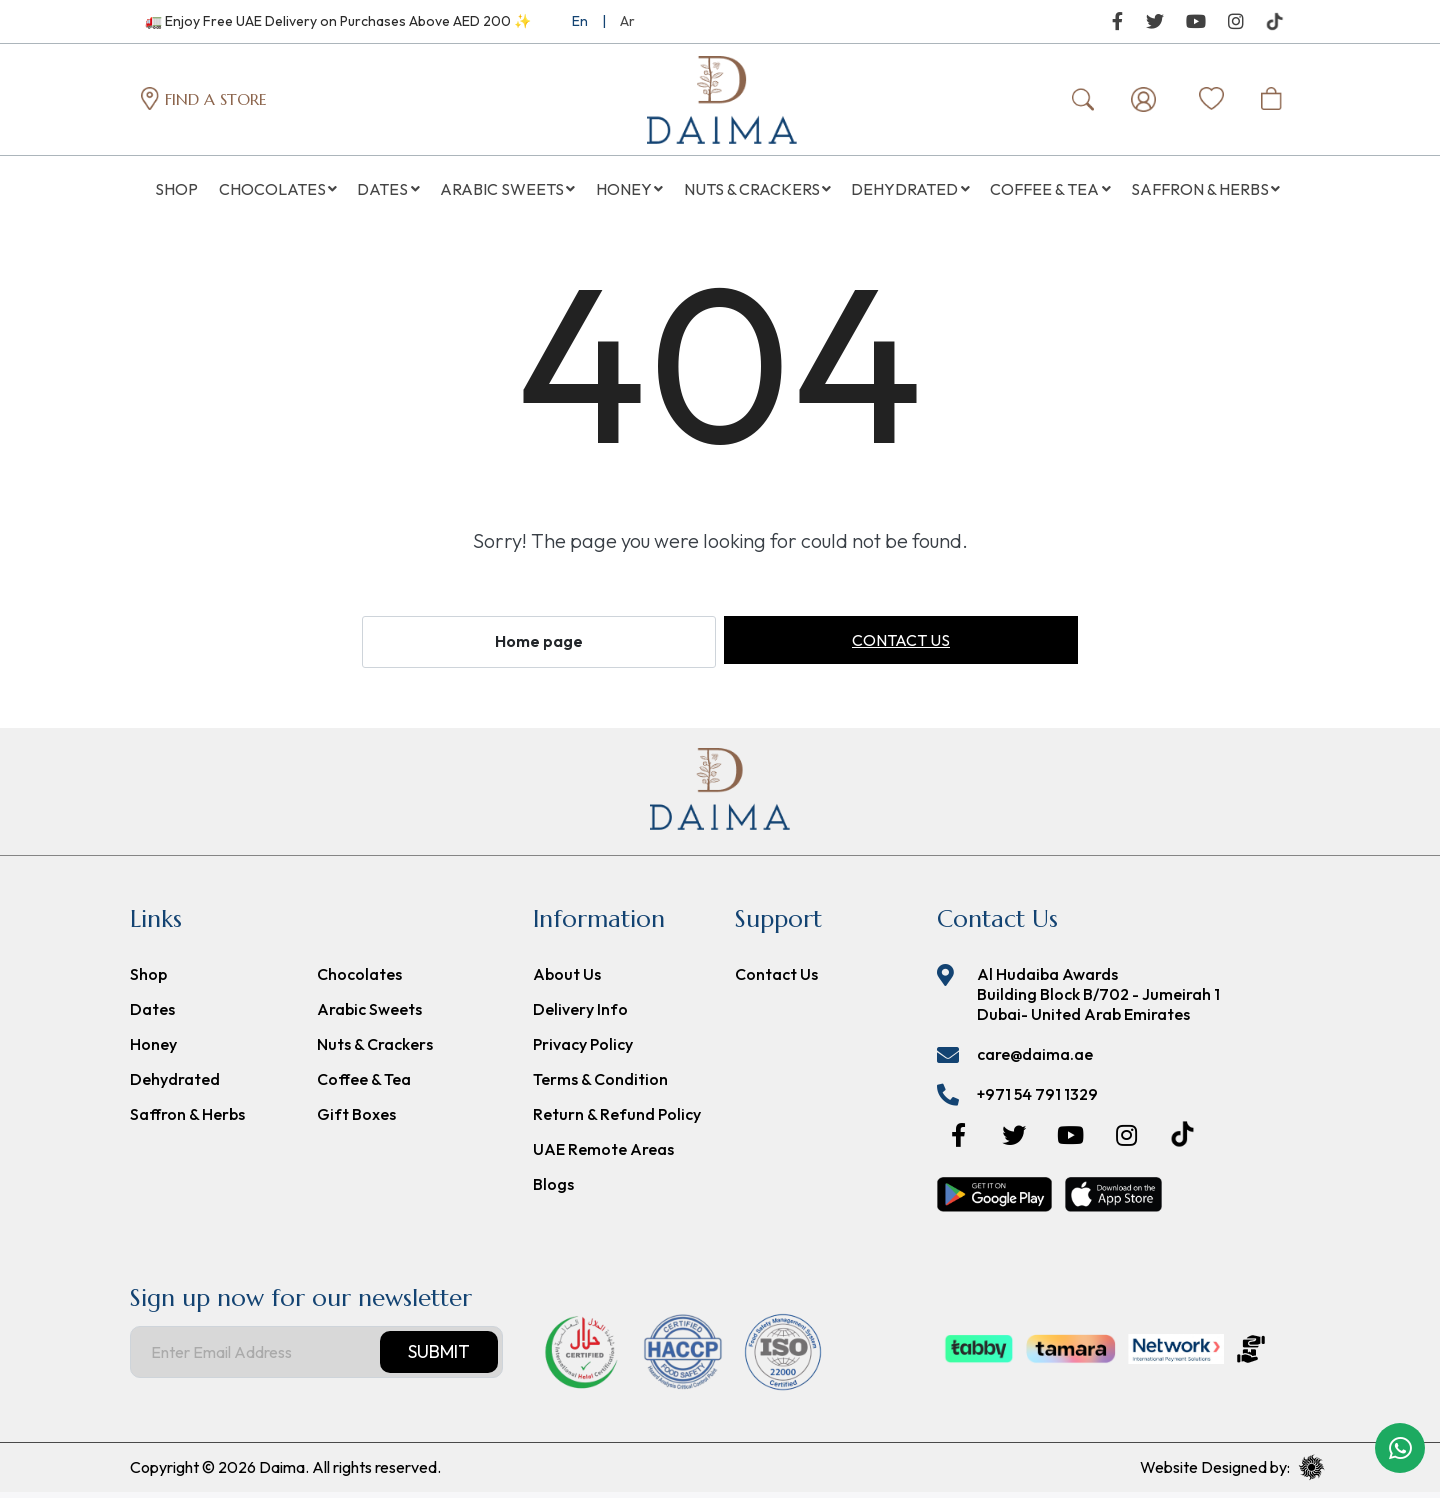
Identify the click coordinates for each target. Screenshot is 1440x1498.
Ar (627, 21)
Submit (439, 1357)
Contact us (901, 647)
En (580, 21)
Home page (539, 648)
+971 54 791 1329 (1037, 1100)
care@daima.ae (1035, 1060)
